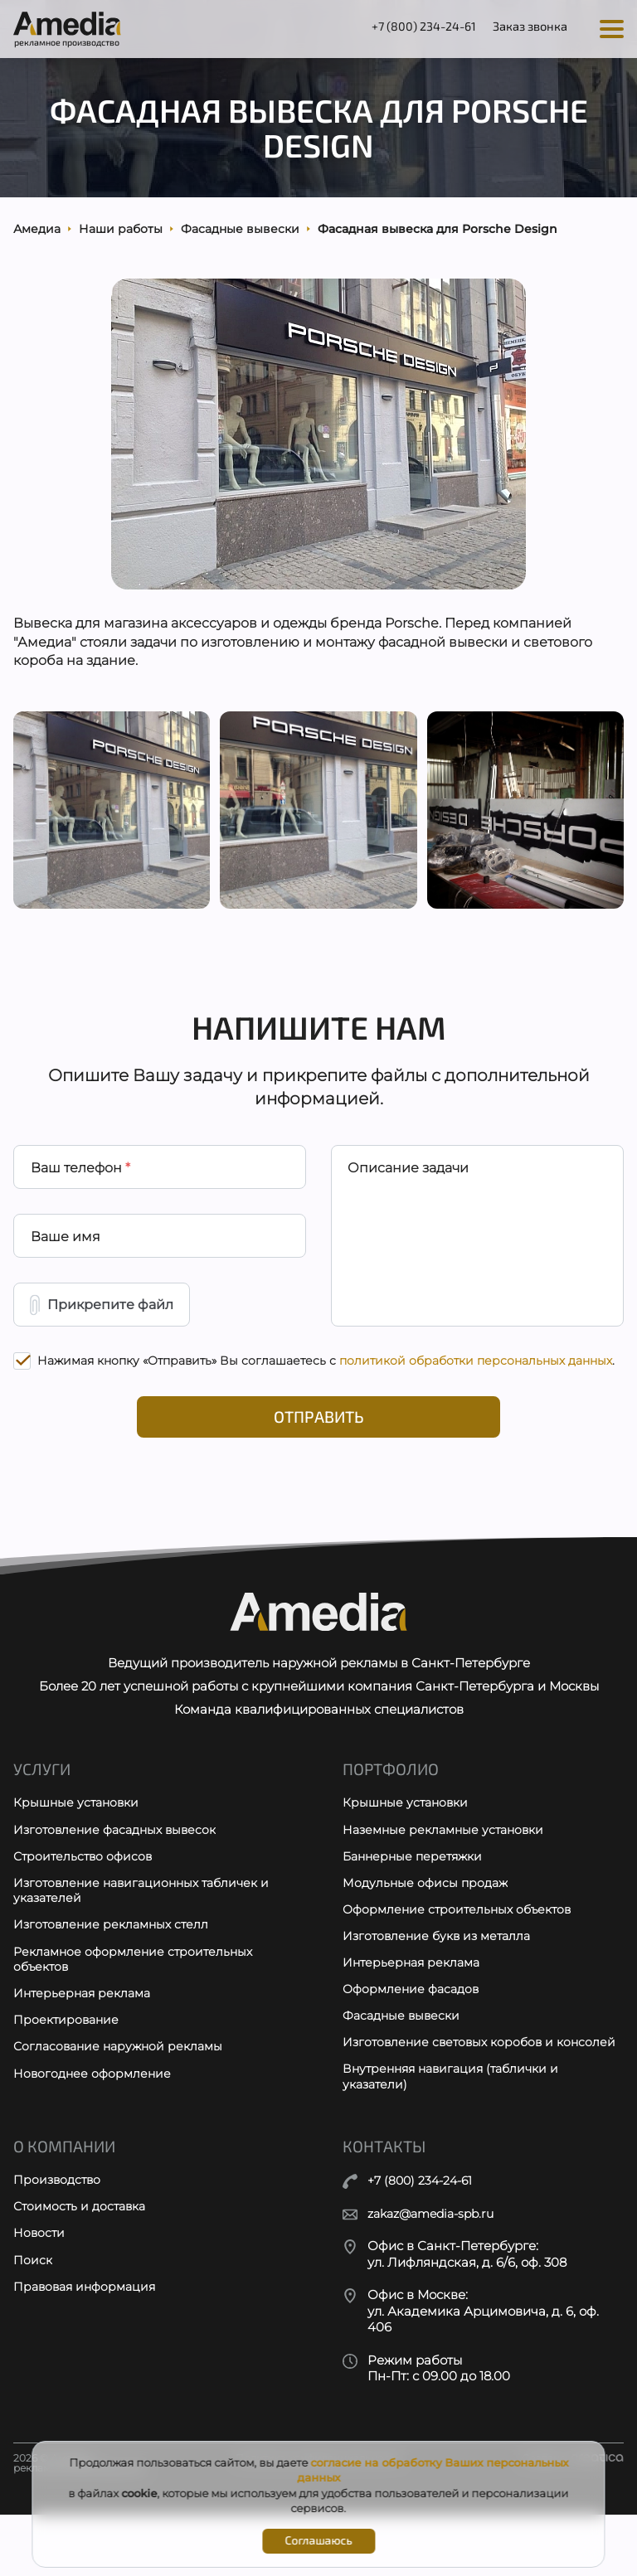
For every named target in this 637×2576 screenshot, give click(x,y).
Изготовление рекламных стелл (114, 1964)
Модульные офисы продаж (428, 1921)
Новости (39, 2297)
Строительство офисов (85, 1894)
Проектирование (68, 2063)
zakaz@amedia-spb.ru (437, 2275)
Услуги (42, 1805)
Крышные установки (78, 1839)
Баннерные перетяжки (416, 1894)
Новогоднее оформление (94, 2118)
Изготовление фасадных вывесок (119, 1867)
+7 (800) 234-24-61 (409, 27)
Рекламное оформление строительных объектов (137, 2000)
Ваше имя (65, 1257)
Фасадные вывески (404, 2058)
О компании (65, 2208)
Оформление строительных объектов (462, 1949)
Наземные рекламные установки (448, 1867)
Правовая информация (88, 2352)
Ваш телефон (80, 1186)
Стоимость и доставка (83, 2270)
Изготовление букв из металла (441, 1976)
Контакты (385, 2208)
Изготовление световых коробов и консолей (452, 2094)
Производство (59, 2242)
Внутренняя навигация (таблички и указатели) (457, 2137)
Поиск (33, 2324)
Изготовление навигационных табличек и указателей (147, 1930)
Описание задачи (408, 1186)
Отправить (319, 1444)
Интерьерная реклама (85, 2036)
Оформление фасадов (414, 2031)
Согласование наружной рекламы (122, 2090)
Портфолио (392, 1805)
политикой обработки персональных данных (475, 1386)
